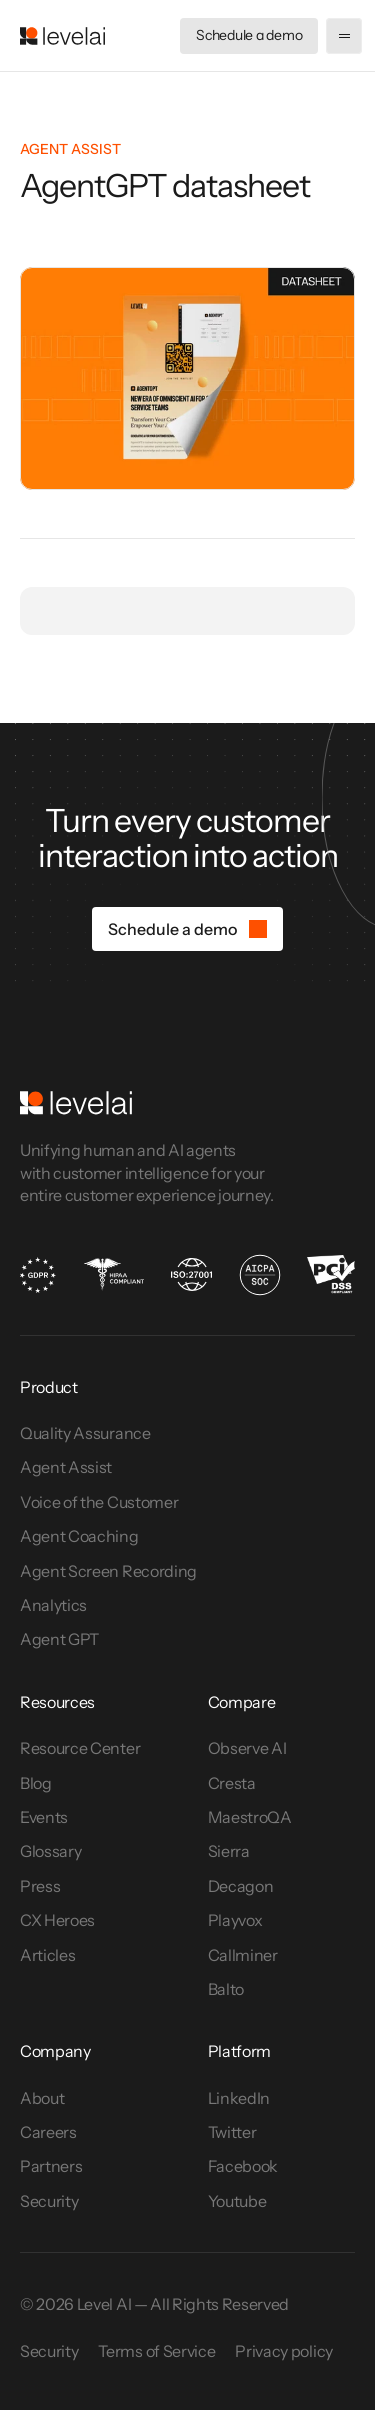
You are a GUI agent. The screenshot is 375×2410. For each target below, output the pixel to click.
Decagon (241, 1886)
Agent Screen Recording (108, 1571)
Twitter (232, 2132)
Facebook (243, 2166)
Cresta (232, 1783)
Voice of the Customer (100, 1502)
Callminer (243, 1955)
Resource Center (80, 1748)
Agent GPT (59, 1639)
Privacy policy (284, 2351)
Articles (47, 1955)
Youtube (237, 2201)
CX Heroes (57, 1920)
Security (49, 2201)
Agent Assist (66, 1467)
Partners (51, 2166)
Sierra (229, 1851)
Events (44, 1817)
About (42, 2098)
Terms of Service (156, 2351)
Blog (36, 1783)
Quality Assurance (85, 1433)
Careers (48, 2132)
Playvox (235, 1920)
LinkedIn (239, 2098)
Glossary (50, 1851)
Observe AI (247, 1748)
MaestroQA (250, 1817)
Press (40, 1886)
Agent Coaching (79, 1536)
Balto (226, 1989)
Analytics (53, 1605)
